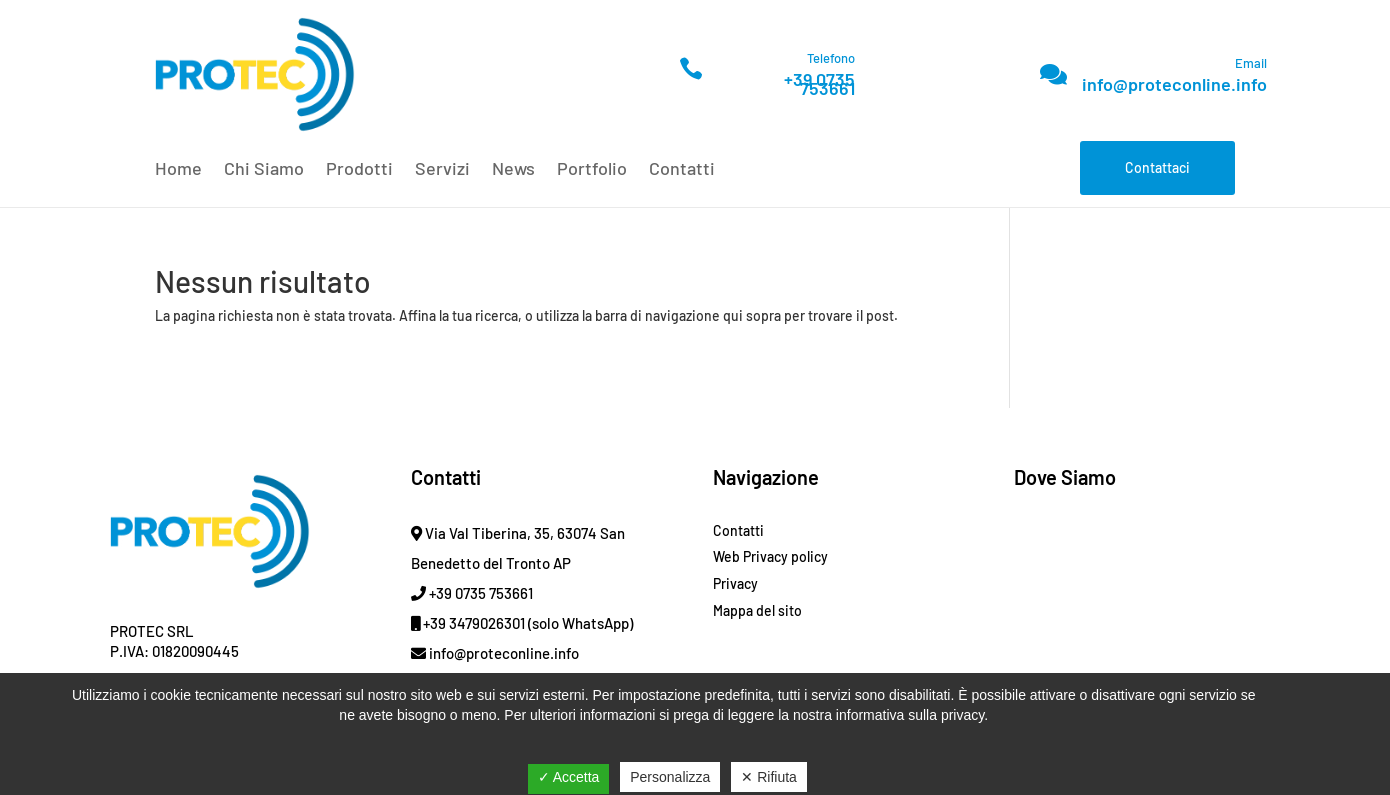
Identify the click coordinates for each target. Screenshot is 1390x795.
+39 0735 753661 (819, 83)
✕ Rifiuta (769, 777)
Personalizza (670, 777)
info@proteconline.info (1174, 84)
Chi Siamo (264, 170)
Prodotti (359, 170)
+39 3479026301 (468, 623)
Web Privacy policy (770, 556)
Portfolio (592, 170)
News (513, 170)
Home (178, 170)
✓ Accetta (569, 777)
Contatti (682, 170)
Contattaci (1157, 167)
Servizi (442, 170)
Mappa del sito (757, 610)
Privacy (735, 583)
